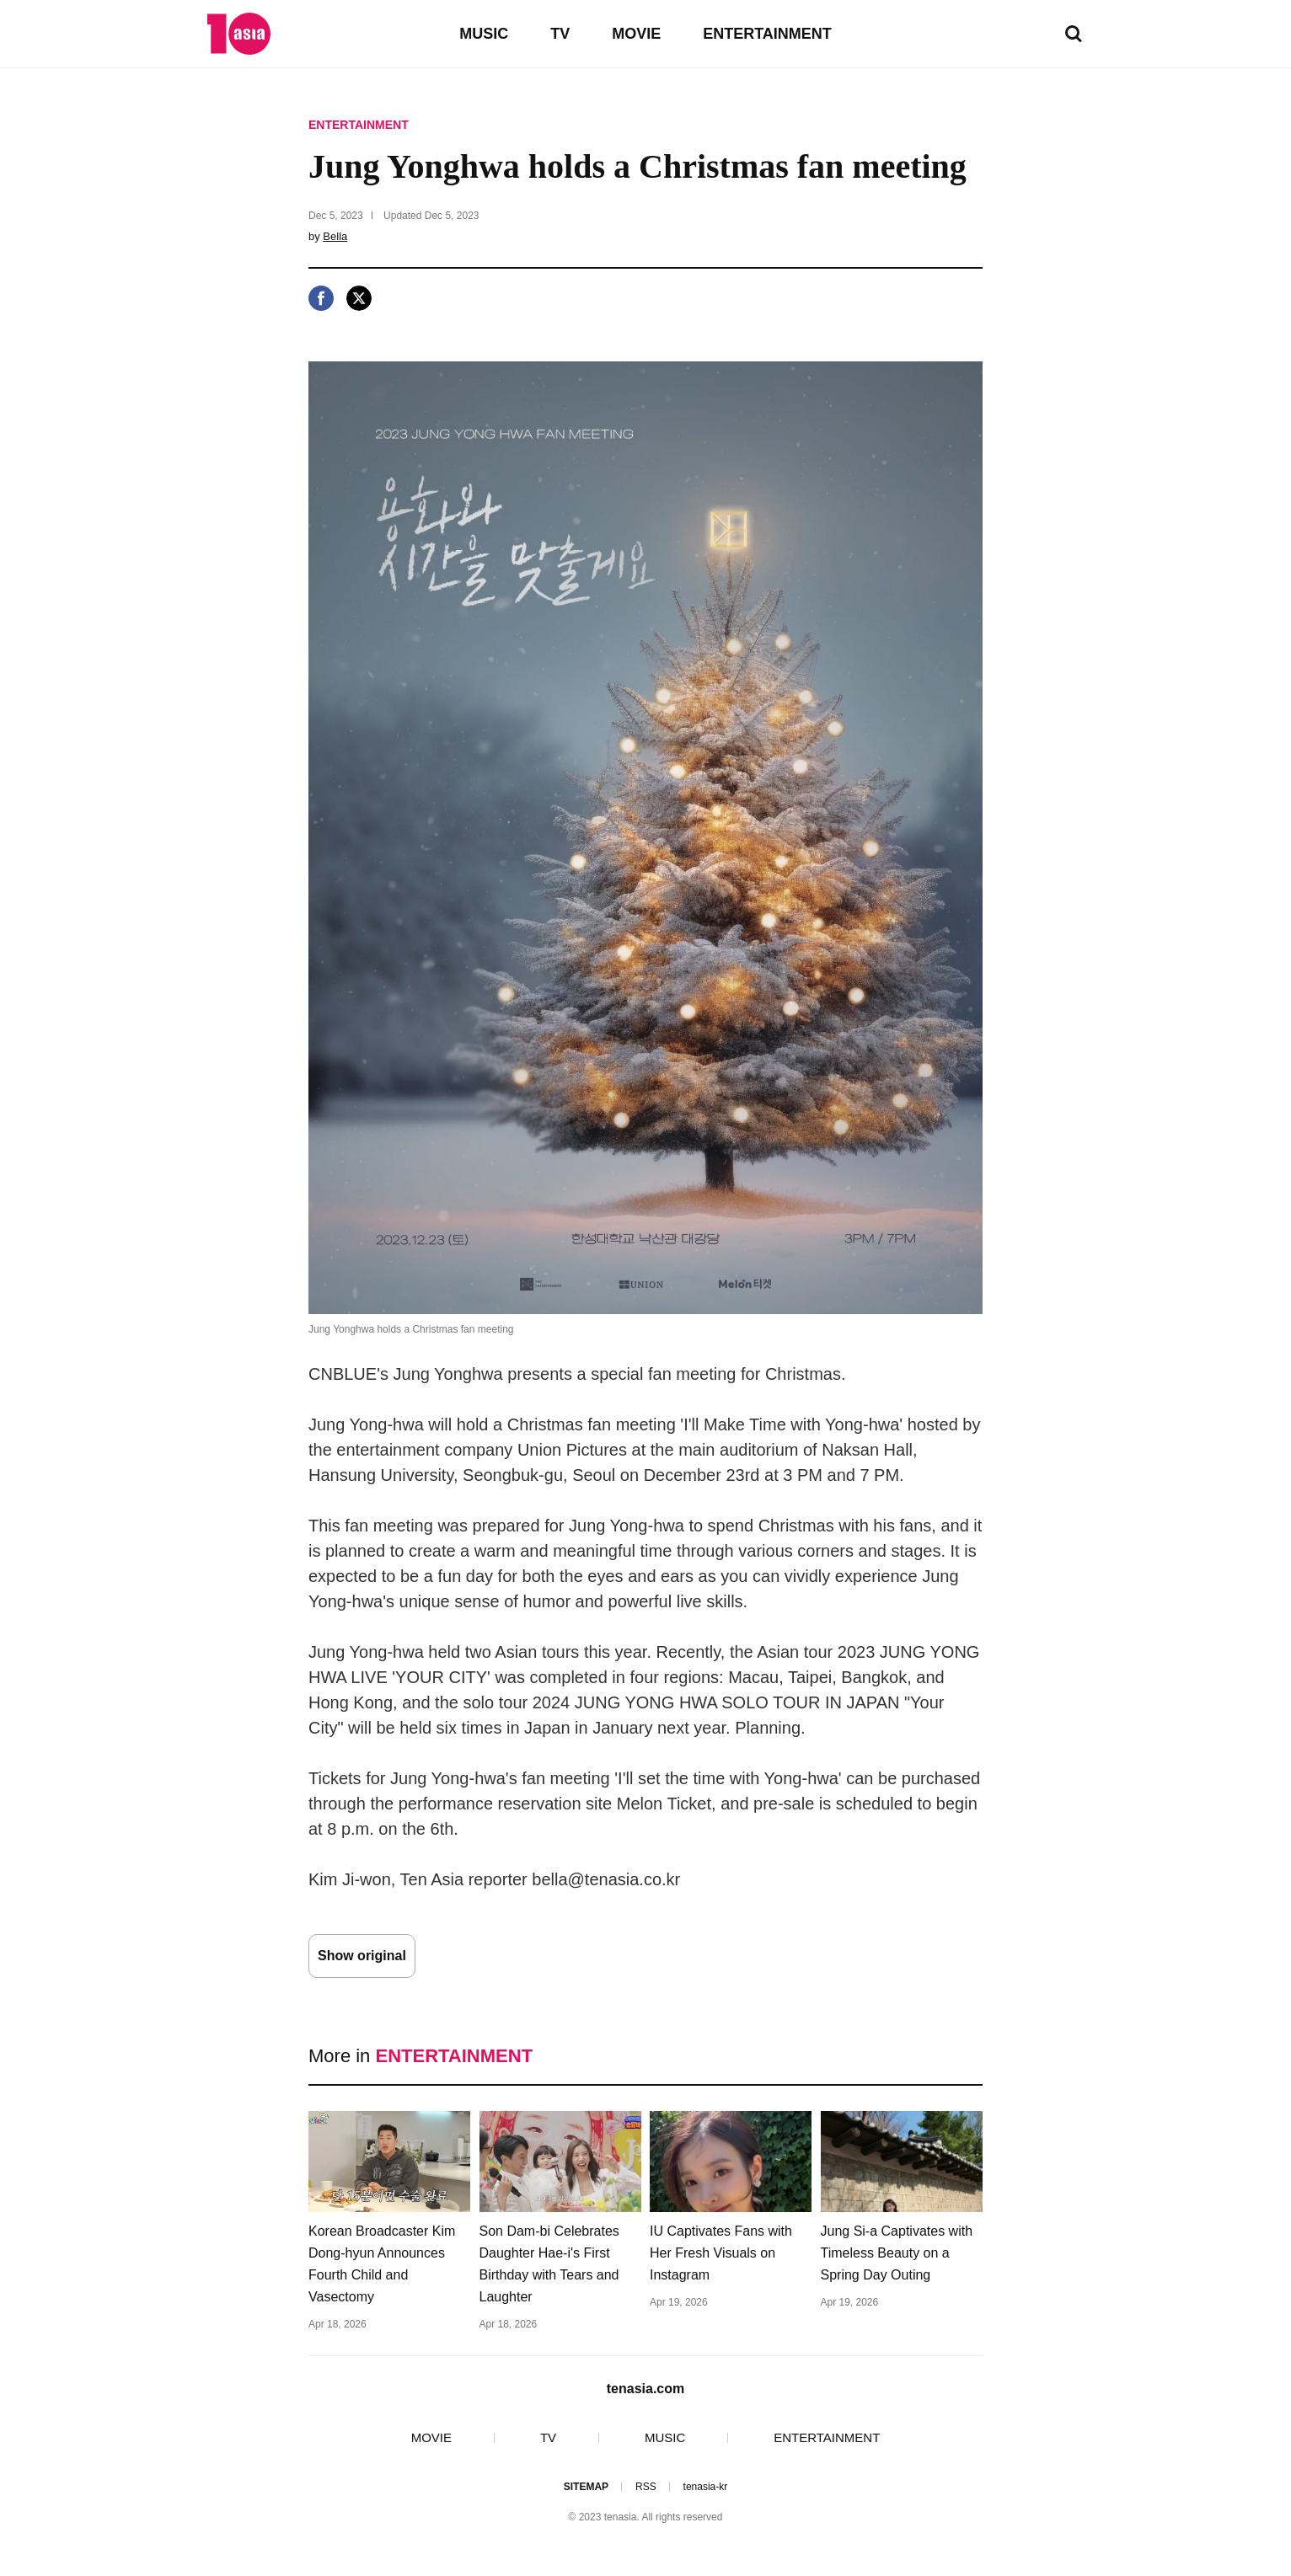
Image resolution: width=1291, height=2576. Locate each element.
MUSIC (483, 33)
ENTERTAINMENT (767, 33)
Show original (362, 1955)
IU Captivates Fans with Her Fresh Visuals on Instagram (721, 2253)
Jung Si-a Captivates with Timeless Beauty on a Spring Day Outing (897, 2253)
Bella (335, 236)
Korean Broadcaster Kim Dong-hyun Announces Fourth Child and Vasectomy (381, 2264)
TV (560, 33)
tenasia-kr (705, 2487)
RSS (645, 2487)
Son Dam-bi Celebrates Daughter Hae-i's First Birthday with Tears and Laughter (549, 2264)
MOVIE (636, 33)
